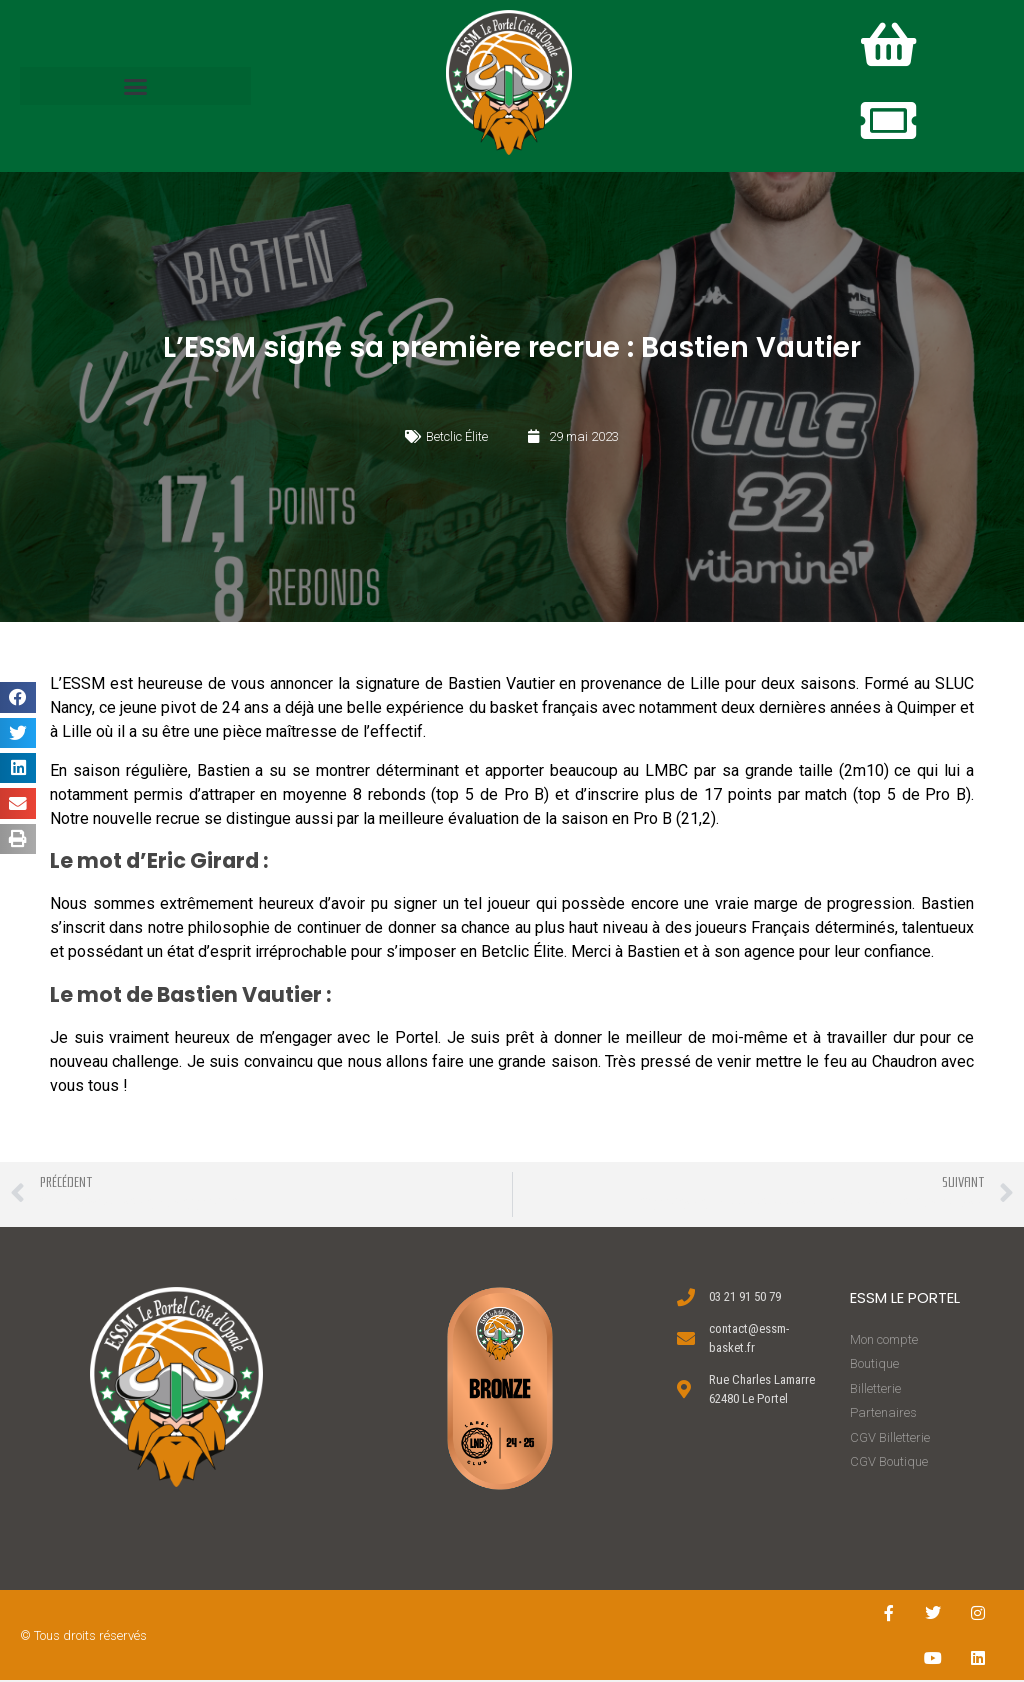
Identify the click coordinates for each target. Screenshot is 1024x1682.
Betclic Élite (457, 437)
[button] (135, 87)
